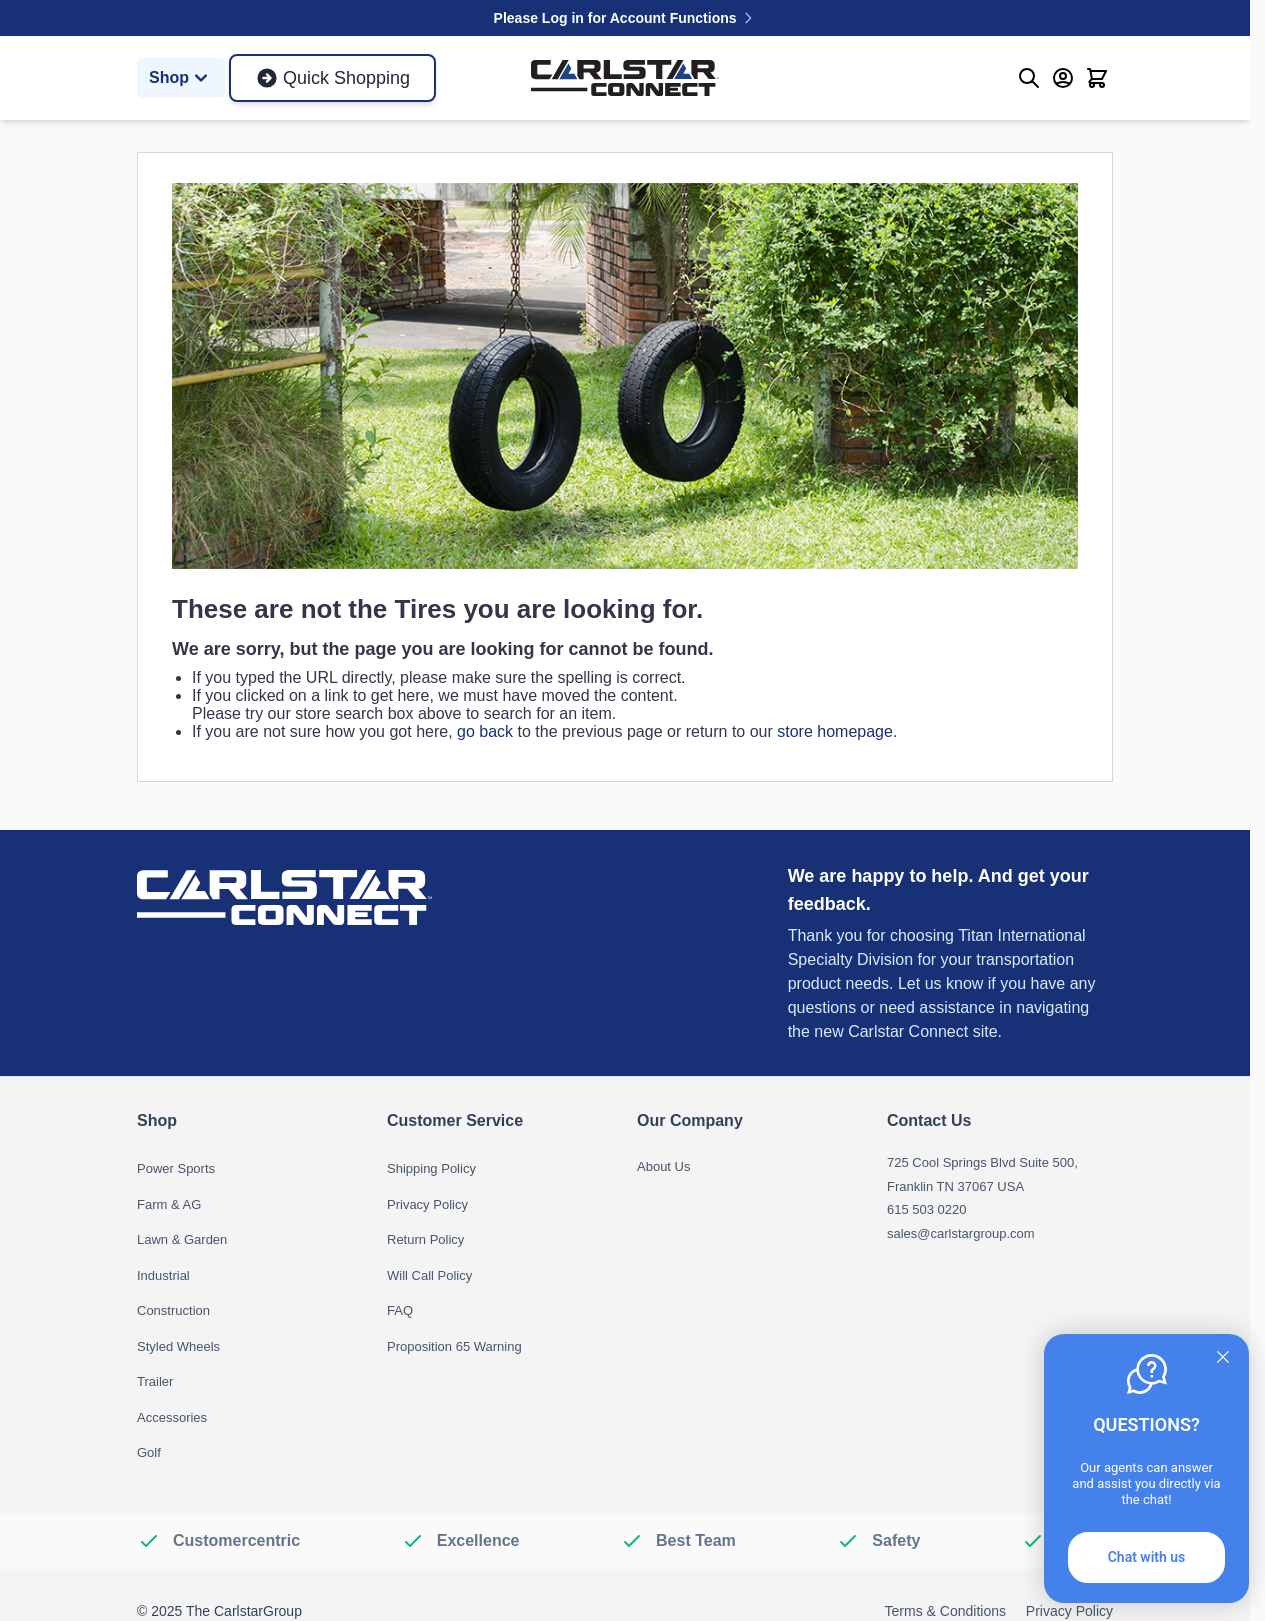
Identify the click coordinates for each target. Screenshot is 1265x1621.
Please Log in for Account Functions (625, 18)
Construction (173, 1310)
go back (485, 731)
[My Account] (1063, 78)
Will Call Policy (429, 1275)
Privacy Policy (427, 1204)
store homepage (835, 731)
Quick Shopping (332, 78)
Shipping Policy (431, 1168)
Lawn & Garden (182, 1239)
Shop (181, 78)
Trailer (155, 1381)
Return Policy (425, 1239)
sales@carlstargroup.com (961, 1233)
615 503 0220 (927, 1209)
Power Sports (176, 1168)
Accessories (172, 1417)
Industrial (163, 1275)
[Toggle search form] (1029, 78)
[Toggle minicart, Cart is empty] (1097, 78)
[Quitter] (1223, 1357)
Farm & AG (169, 1204)
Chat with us (1147, 1557)
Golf (149, 1452)
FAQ (400, 1310)
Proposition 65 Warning (454, 1346)
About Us (663, 1166)
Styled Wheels (178, 1346)
